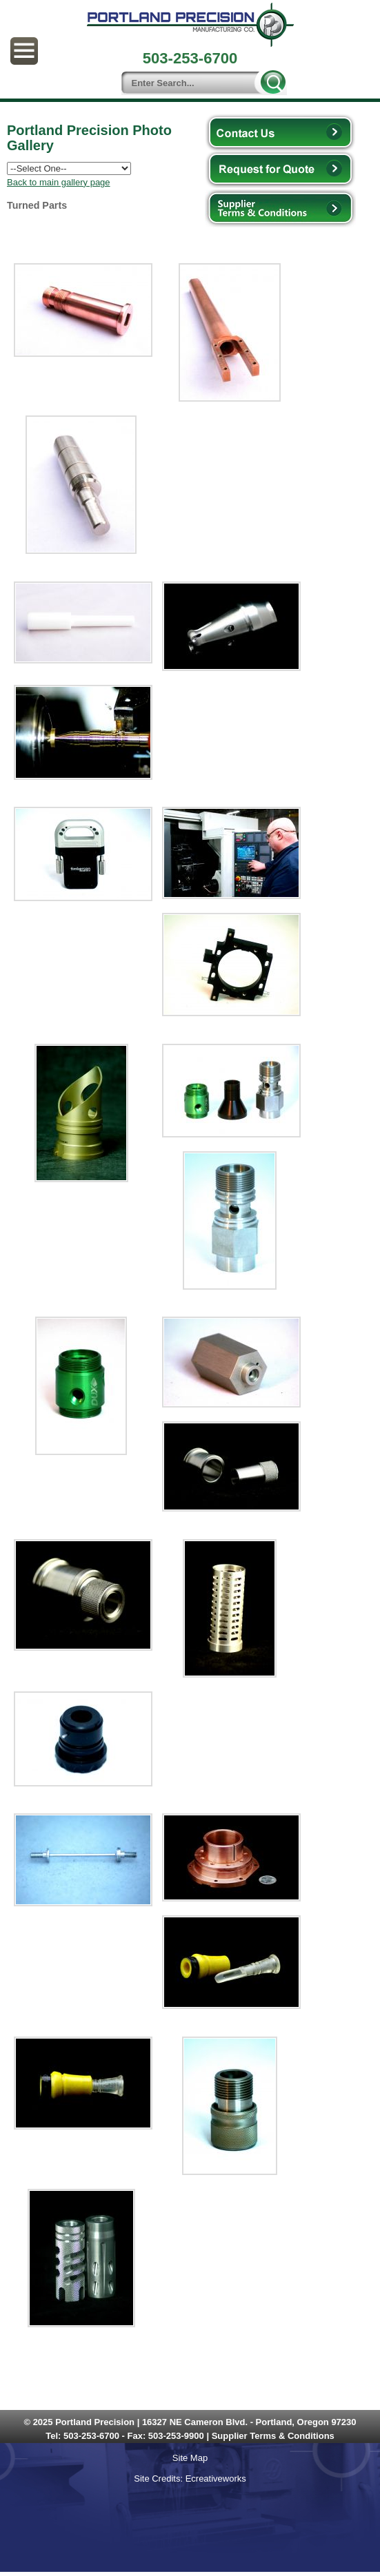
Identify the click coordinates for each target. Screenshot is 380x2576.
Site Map (190, 2458)
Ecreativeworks (216, 2478)
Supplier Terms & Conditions (273, 2436)
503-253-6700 (91, 2436)
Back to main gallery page (58, 182)
